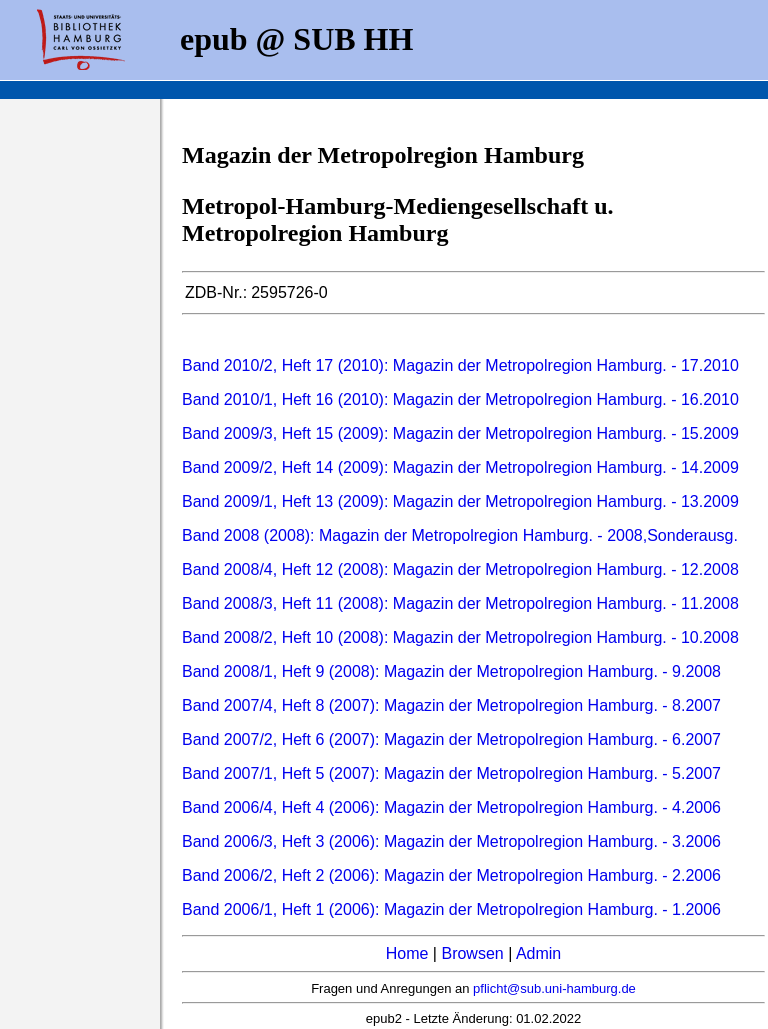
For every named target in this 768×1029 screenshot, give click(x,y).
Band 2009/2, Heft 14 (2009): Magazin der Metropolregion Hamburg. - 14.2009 (460, 467)
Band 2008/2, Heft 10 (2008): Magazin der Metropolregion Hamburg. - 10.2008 (460, 637)
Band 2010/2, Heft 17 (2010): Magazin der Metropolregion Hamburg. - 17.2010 (460, 365)
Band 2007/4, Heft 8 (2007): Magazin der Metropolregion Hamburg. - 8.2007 (451, 705)
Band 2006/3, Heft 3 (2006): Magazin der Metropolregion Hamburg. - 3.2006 (451, 841)
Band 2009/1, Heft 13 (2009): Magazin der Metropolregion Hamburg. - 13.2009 (460, 501)
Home (407, 953)
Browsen (472, 953)
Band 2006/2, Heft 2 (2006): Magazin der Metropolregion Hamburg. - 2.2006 (451, 875)
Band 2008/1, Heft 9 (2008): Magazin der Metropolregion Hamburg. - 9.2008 (451, 671)
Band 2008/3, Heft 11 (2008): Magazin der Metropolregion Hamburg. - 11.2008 (460, 603)
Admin (538, 953)
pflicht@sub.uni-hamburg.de (554, 988)
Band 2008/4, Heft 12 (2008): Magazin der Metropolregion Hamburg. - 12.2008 (460, 569)
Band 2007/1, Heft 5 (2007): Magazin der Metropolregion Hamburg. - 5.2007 (451, 773)
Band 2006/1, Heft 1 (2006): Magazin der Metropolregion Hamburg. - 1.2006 (451, 909)
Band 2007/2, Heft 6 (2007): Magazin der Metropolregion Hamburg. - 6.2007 (451, 739)
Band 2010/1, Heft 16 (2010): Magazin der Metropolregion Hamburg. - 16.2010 (460, 399)
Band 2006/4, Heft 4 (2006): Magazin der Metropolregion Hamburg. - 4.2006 (451, 807)
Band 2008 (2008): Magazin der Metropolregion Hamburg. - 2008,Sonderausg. (460, 535)
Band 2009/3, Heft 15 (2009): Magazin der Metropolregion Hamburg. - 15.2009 (460, 433)
